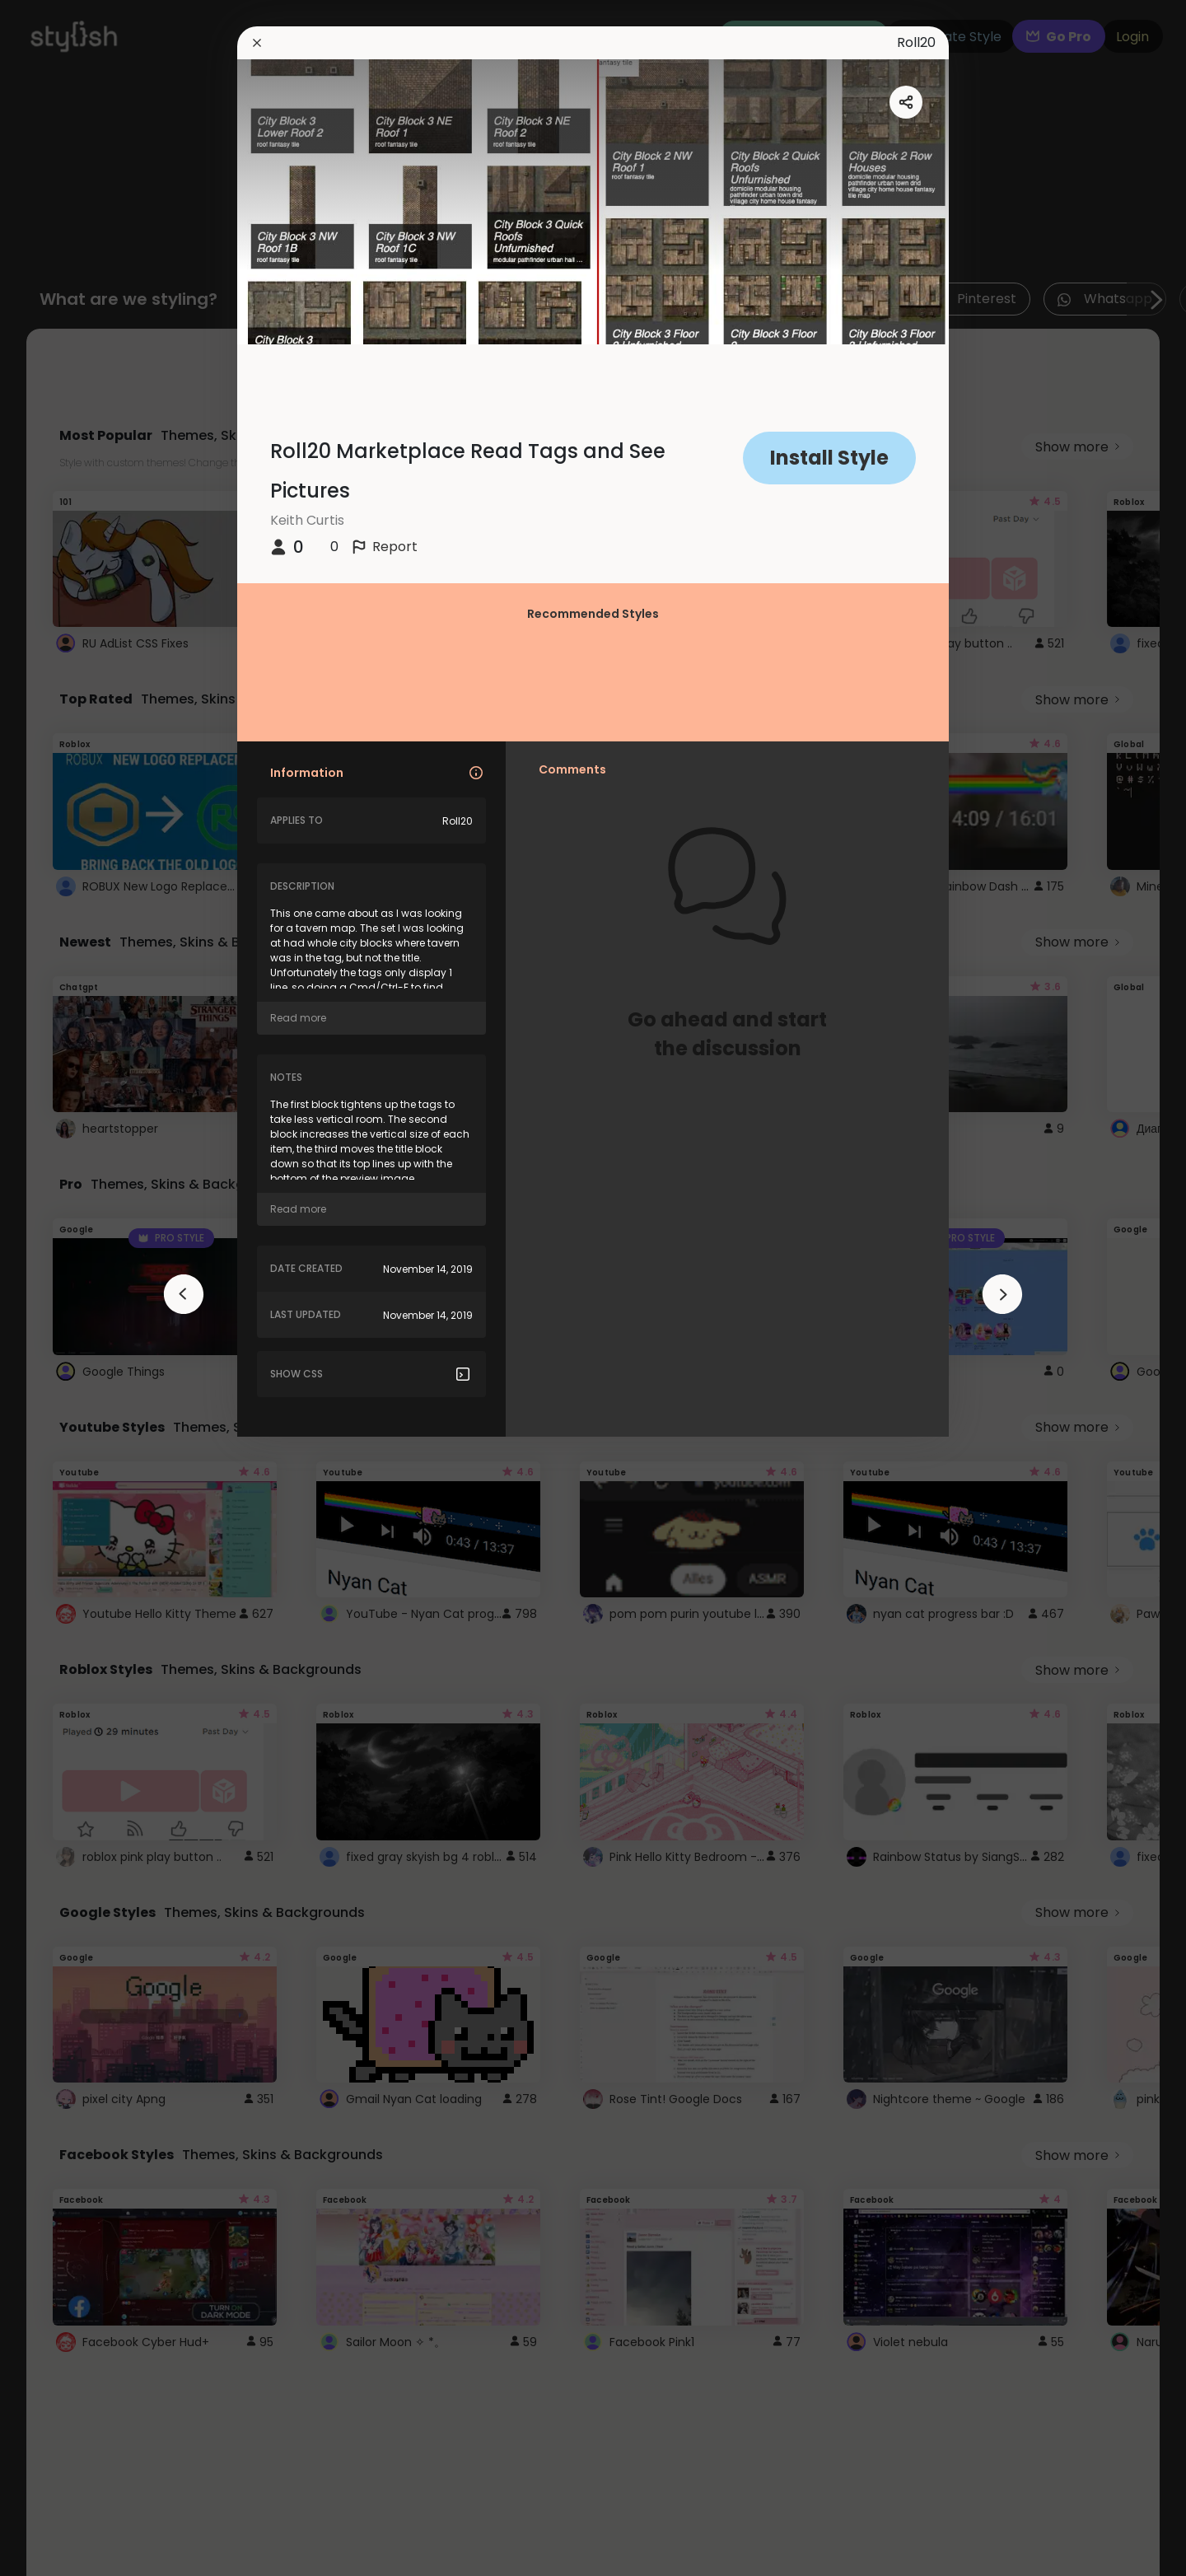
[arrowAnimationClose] (183, 1294)
